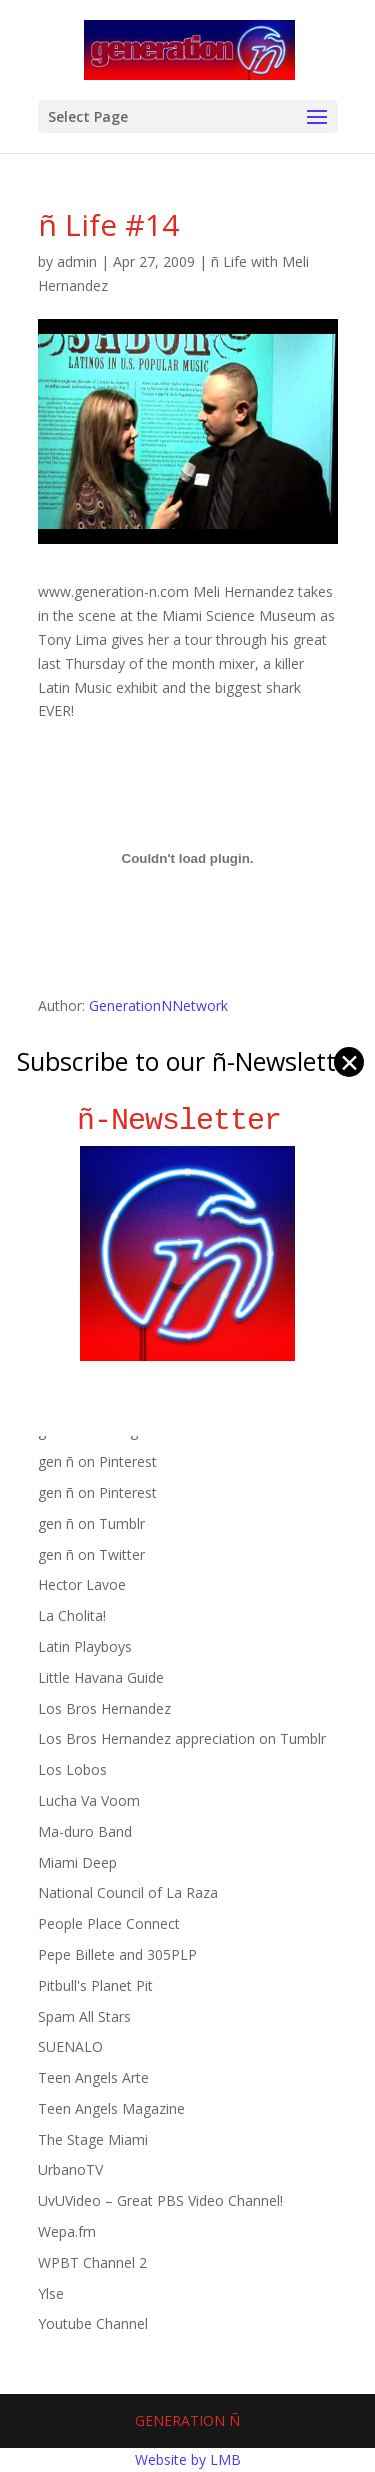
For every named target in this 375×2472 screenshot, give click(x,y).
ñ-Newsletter (187, 1120)
